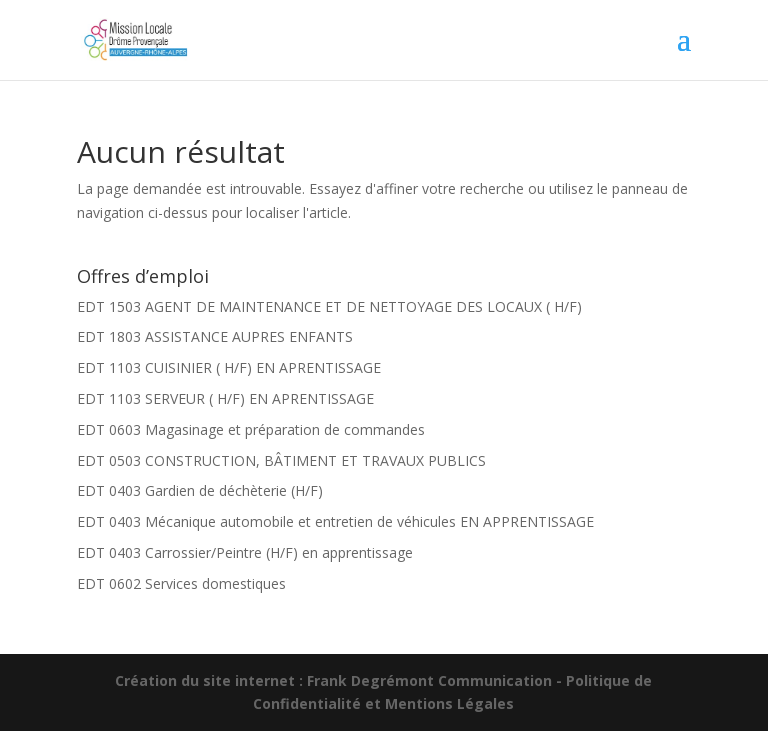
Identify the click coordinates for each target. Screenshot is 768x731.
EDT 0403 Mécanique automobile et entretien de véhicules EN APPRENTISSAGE (335, 521)
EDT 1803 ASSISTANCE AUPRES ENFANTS (215, 336)
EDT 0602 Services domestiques (181, 583)
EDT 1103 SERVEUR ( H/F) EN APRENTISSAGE (225, 398)
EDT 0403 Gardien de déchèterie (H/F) (200, 490)
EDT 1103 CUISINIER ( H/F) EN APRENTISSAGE (229, 367)
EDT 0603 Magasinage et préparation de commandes (251, 429)
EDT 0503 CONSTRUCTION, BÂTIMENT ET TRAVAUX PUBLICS (281, 460)
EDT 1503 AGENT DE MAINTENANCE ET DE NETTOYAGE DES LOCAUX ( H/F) (329, 306)
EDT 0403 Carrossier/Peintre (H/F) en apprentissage (245, 552)
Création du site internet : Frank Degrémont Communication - (340, 680)
